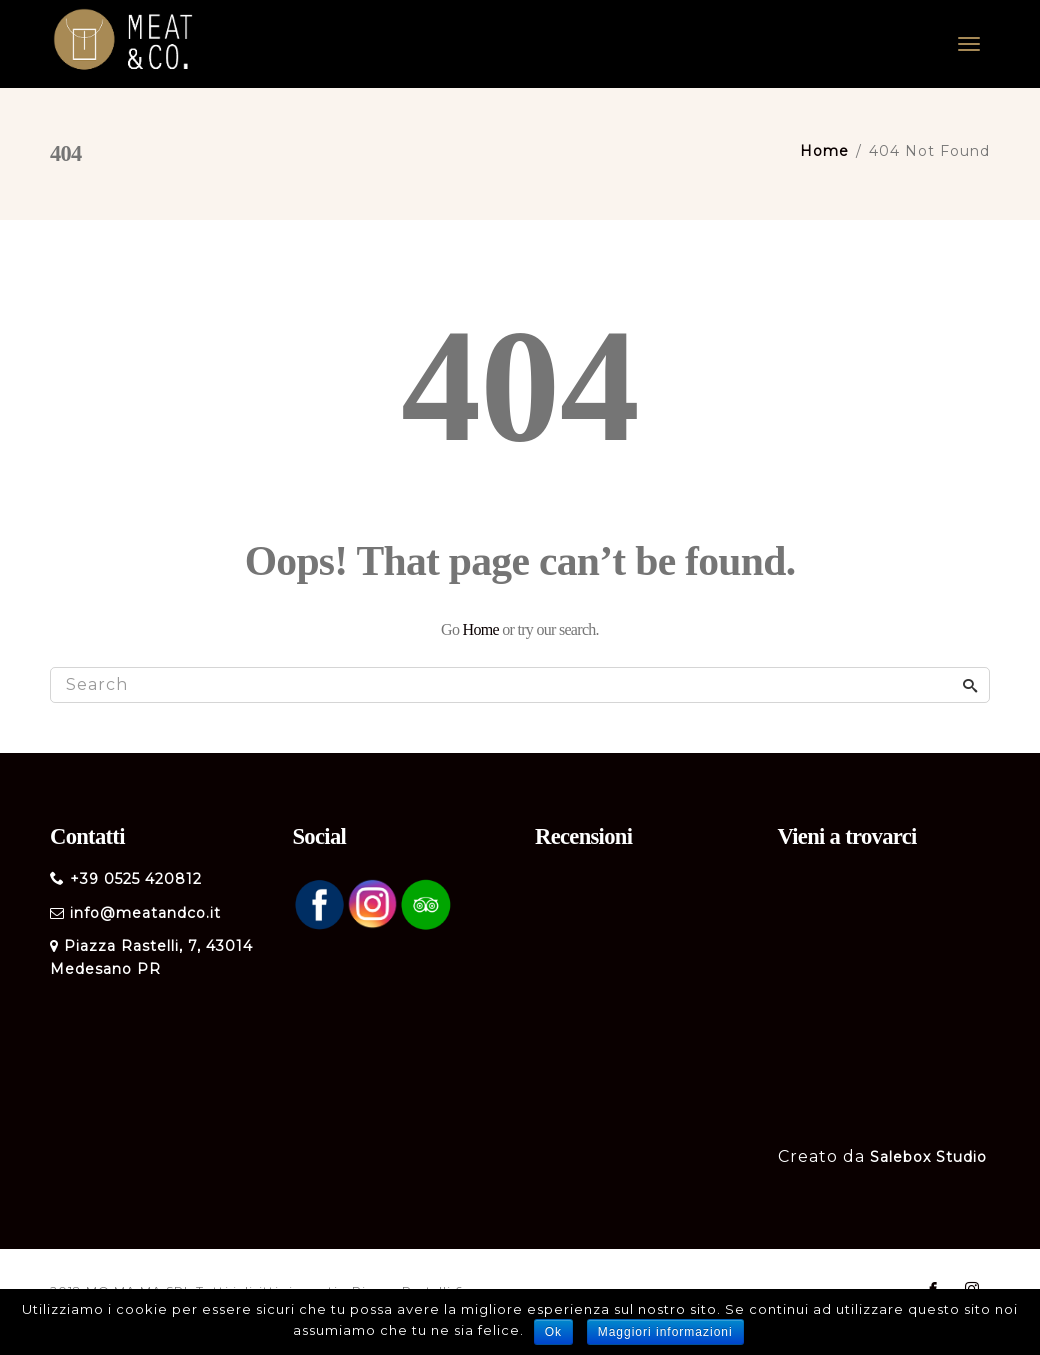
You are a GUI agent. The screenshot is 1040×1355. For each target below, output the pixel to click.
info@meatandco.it (145, 913)
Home (481, 629)
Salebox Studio (928, 1157)
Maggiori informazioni (665, 1332)
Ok (553, 1332)
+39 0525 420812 (136, 879)
